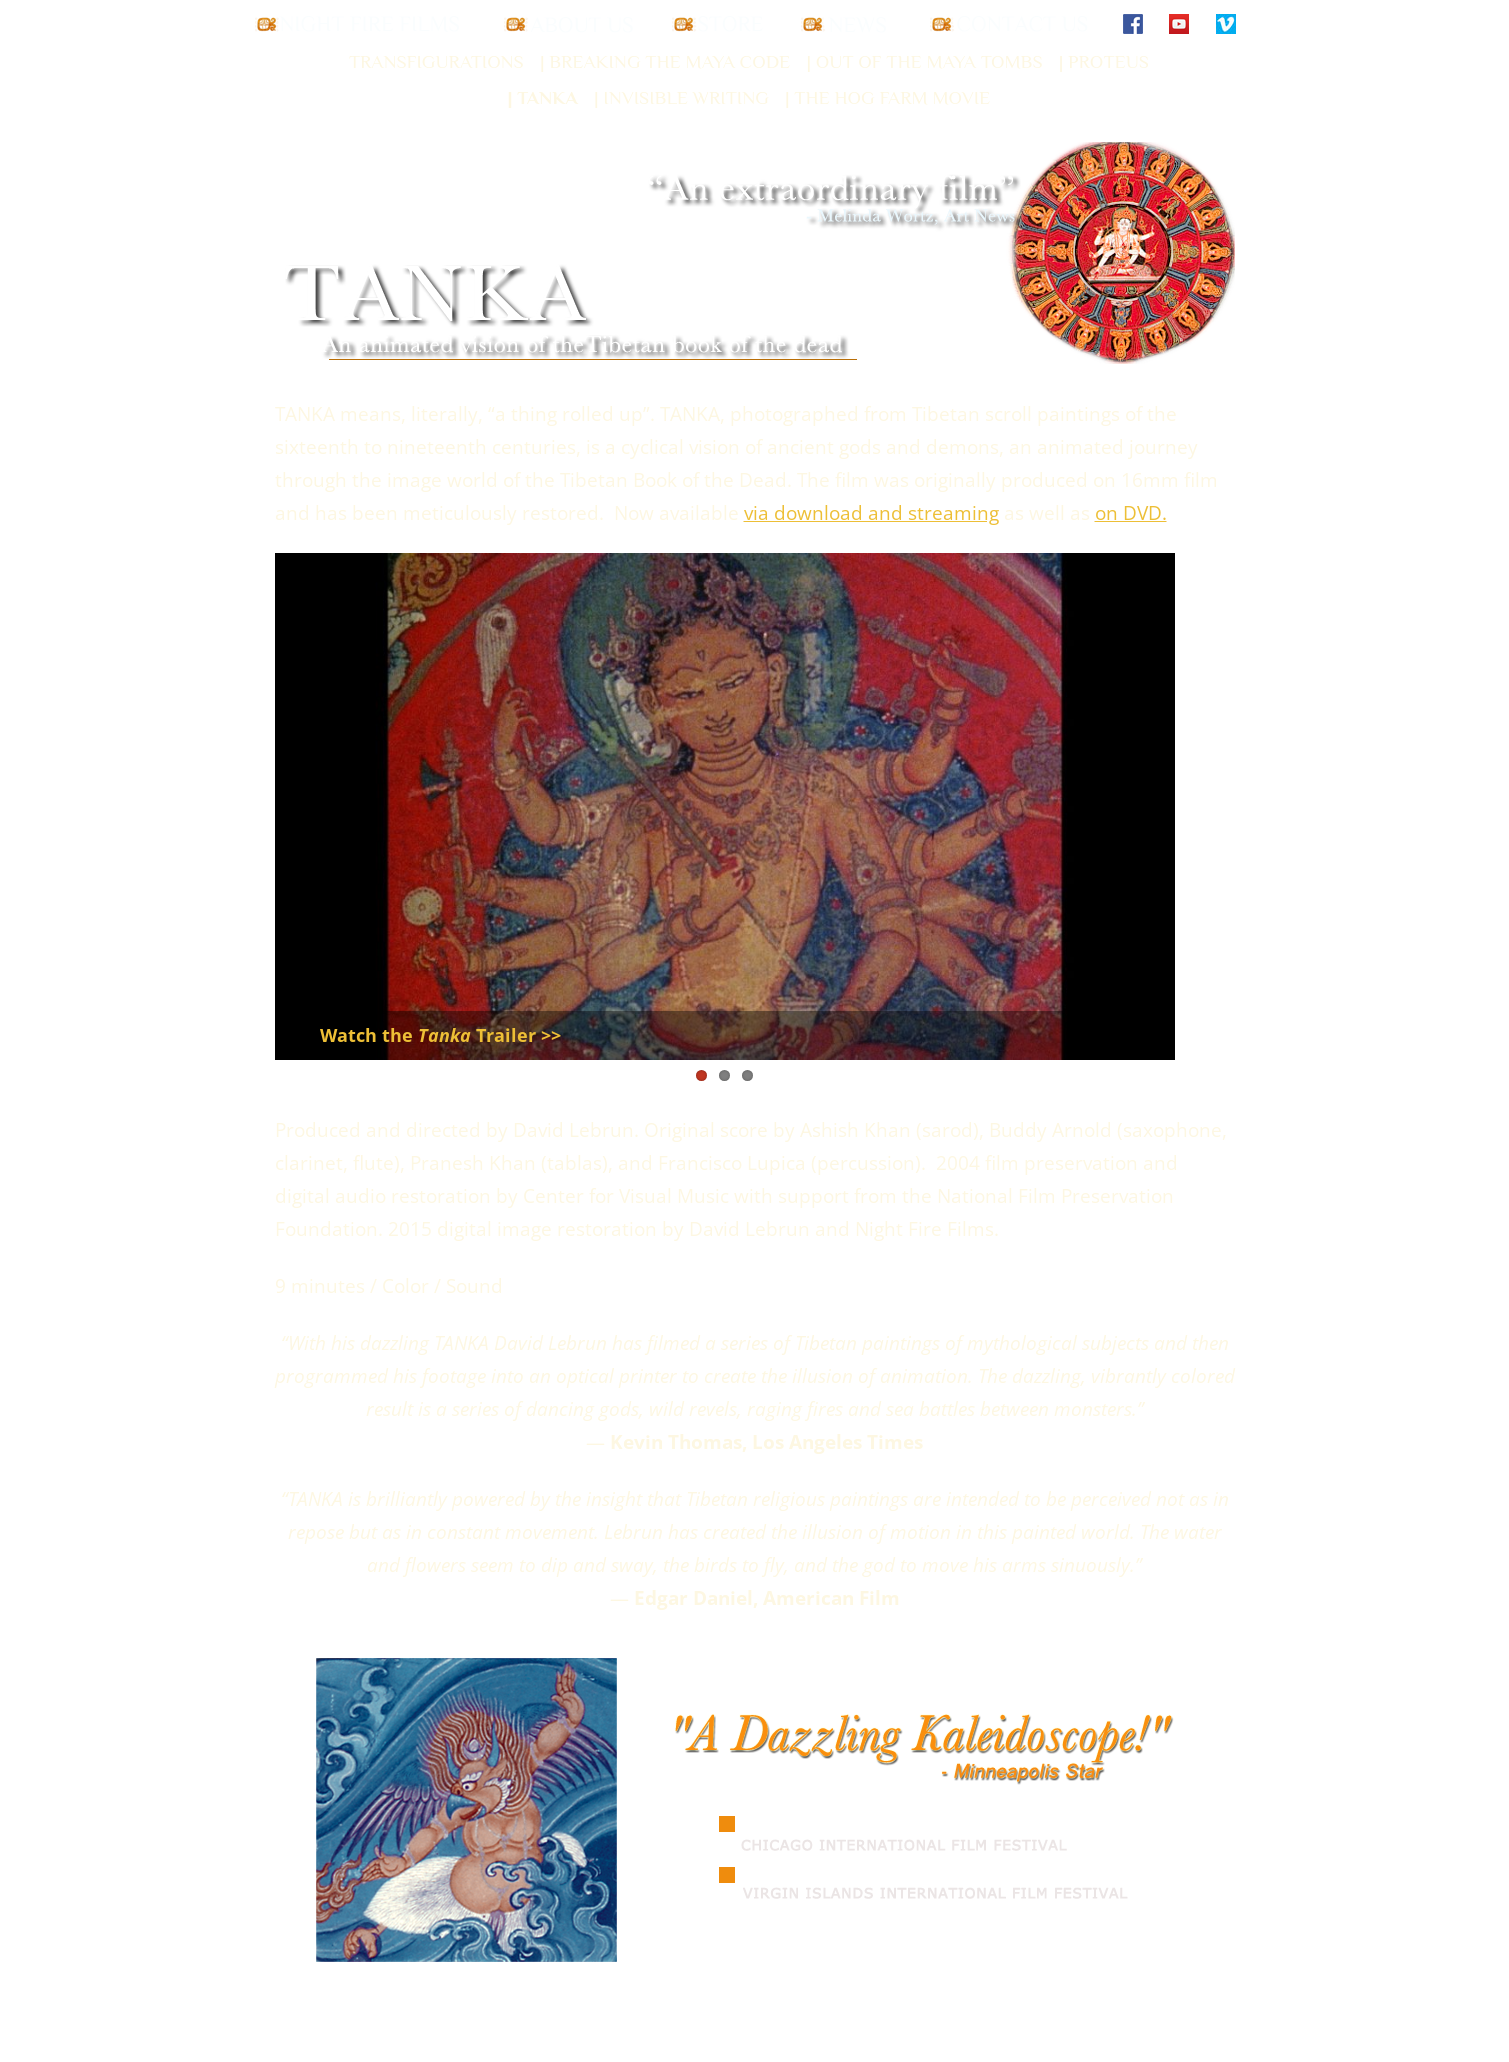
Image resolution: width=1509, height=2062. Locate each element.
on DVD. (1131, 512)
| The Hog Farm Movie (887, 97)
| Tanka (542, 97)
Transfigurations (436, 61)
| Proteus (1104, 61)
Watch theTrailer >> (440, 1035)
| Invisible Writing (681, 97)
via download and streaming (871, 512)
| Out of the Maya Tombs (924, 61)
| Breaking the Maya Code (665, 61)
